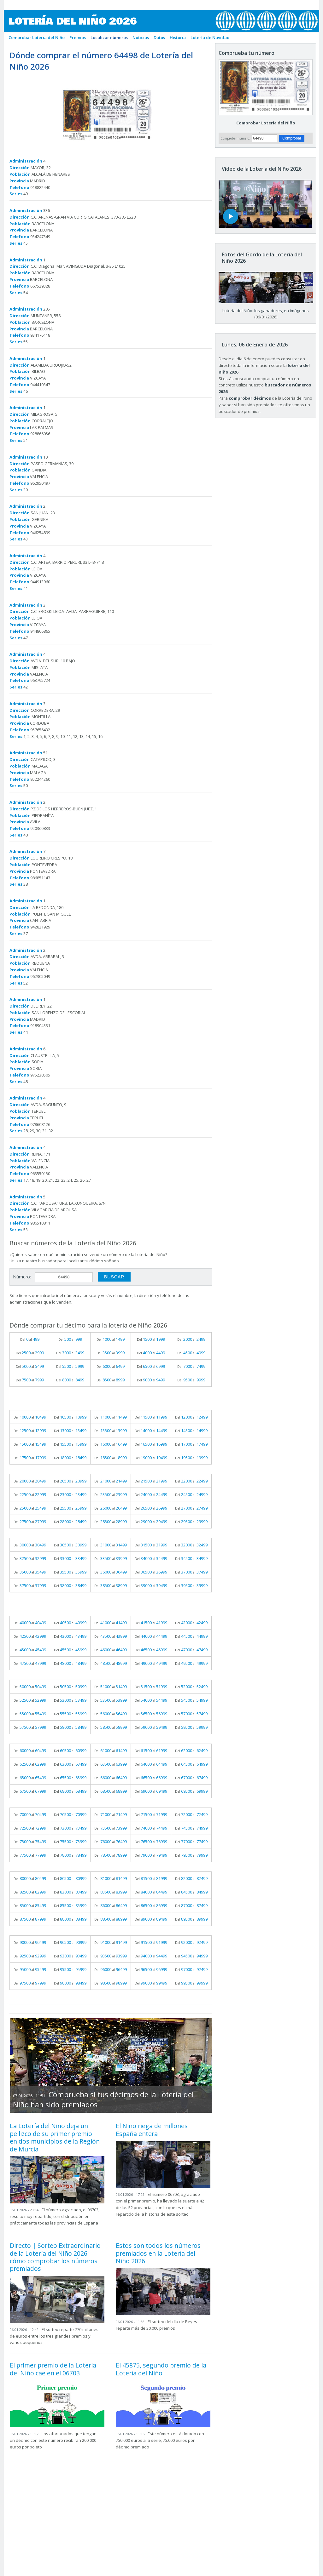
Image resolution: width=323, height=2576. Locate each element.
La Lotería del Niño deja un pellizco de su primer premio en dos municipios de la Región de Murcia (55, 2137)
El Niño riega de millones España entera (152, 2130)
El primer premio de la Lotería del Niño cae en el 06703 (53, 2369)
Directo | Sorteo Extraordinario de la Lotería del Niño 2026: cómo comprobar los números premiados (55, 2257)
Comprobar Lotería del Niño (265, 123)
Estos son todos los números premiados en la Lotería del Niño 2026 (158, 2253)
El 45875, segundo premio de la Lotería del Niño (161, 2369)
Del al (29, 1339)
